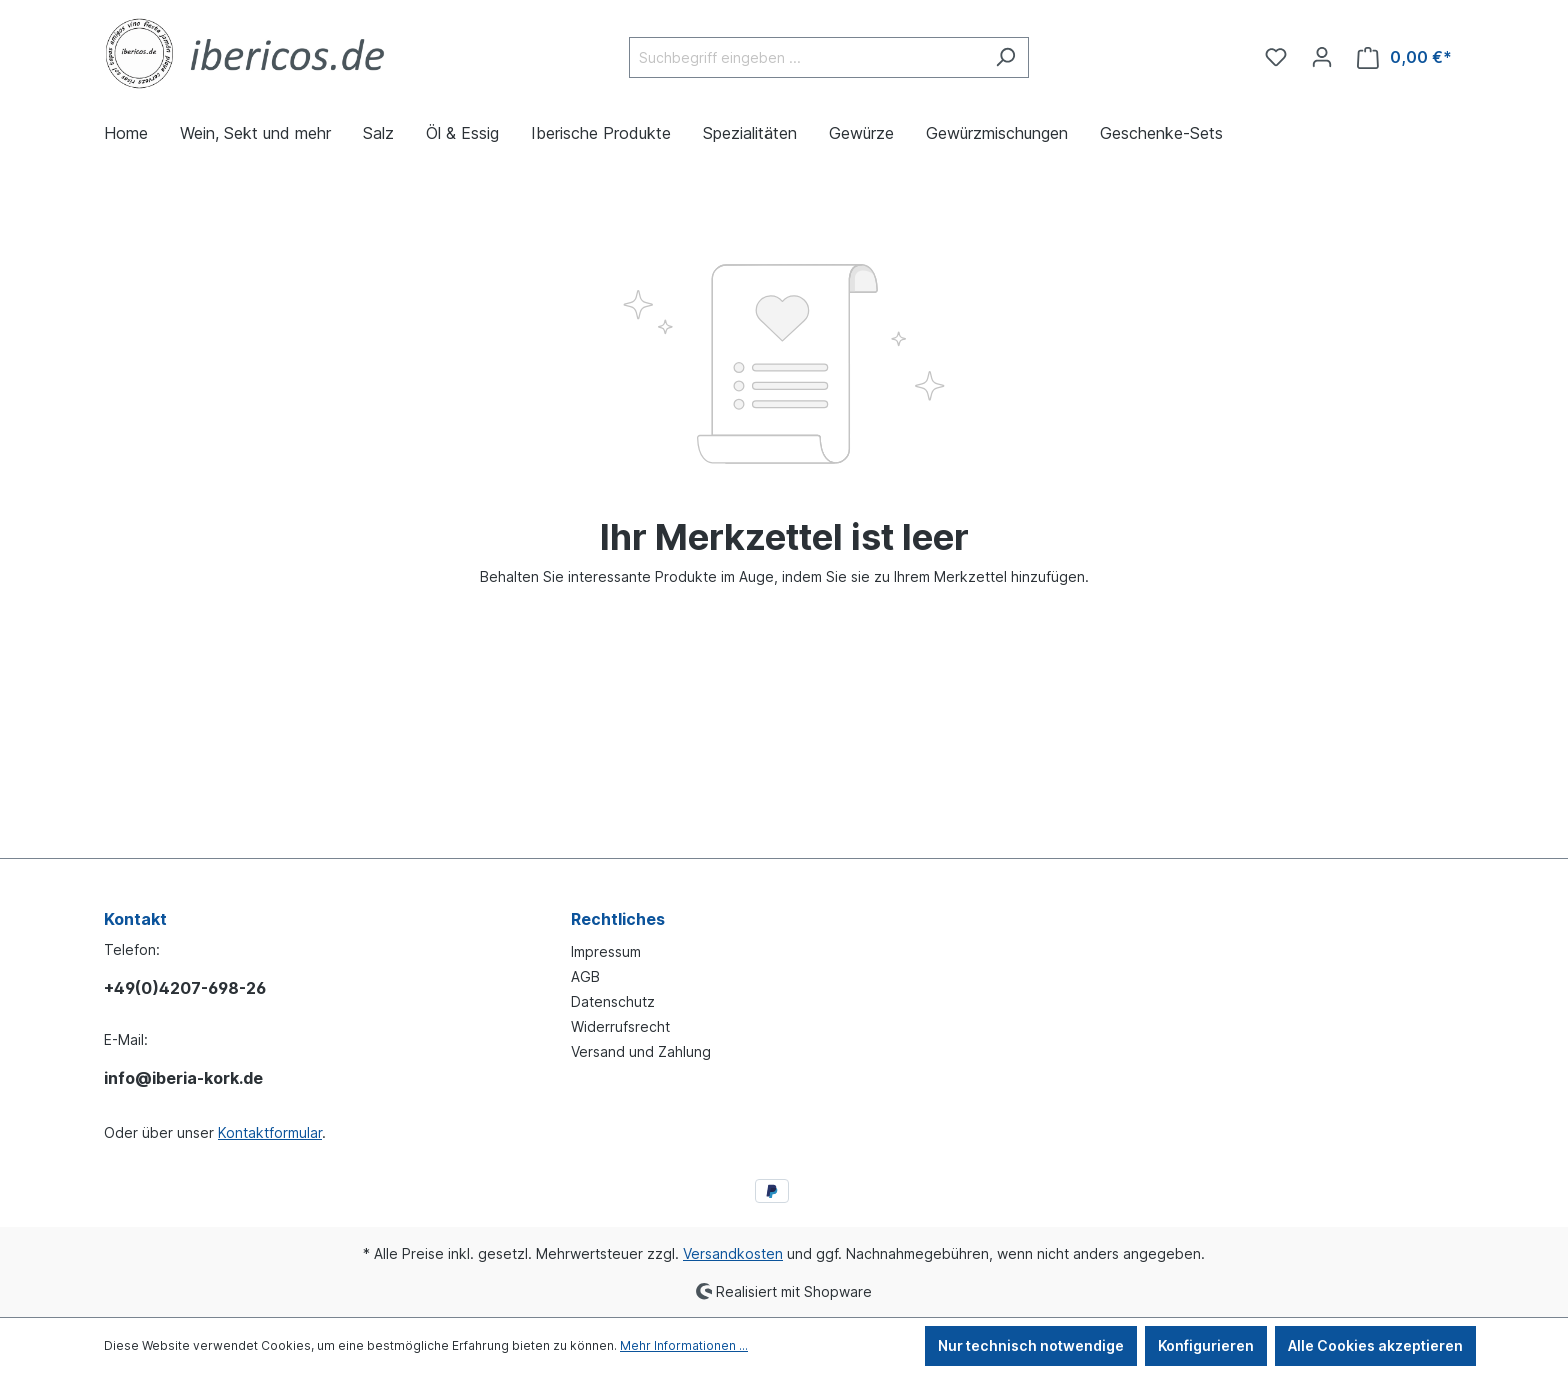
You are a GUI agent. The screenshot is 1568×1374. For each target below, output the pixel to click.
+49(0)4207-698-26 (185, 988)
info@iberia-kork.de (183, 1078)
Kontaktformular (270, 1132)
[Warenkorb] (1404, 57)
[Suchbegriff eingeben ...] (806, 57)
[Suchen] (1005, 57)
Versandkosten (733, 1253)
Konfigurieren (1206, 1345)
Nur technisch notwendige (1031, 1345)
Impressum (606, 951)
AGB (585, 976)
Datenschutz (613, 1001)
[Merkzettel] (1276, 57)
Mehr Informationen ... (684, 1345)
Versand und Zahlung (641, 1051)
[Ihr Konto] (1322, 57)
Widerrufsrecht (620, 1026)
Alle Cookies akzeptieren (1375, 1345)
